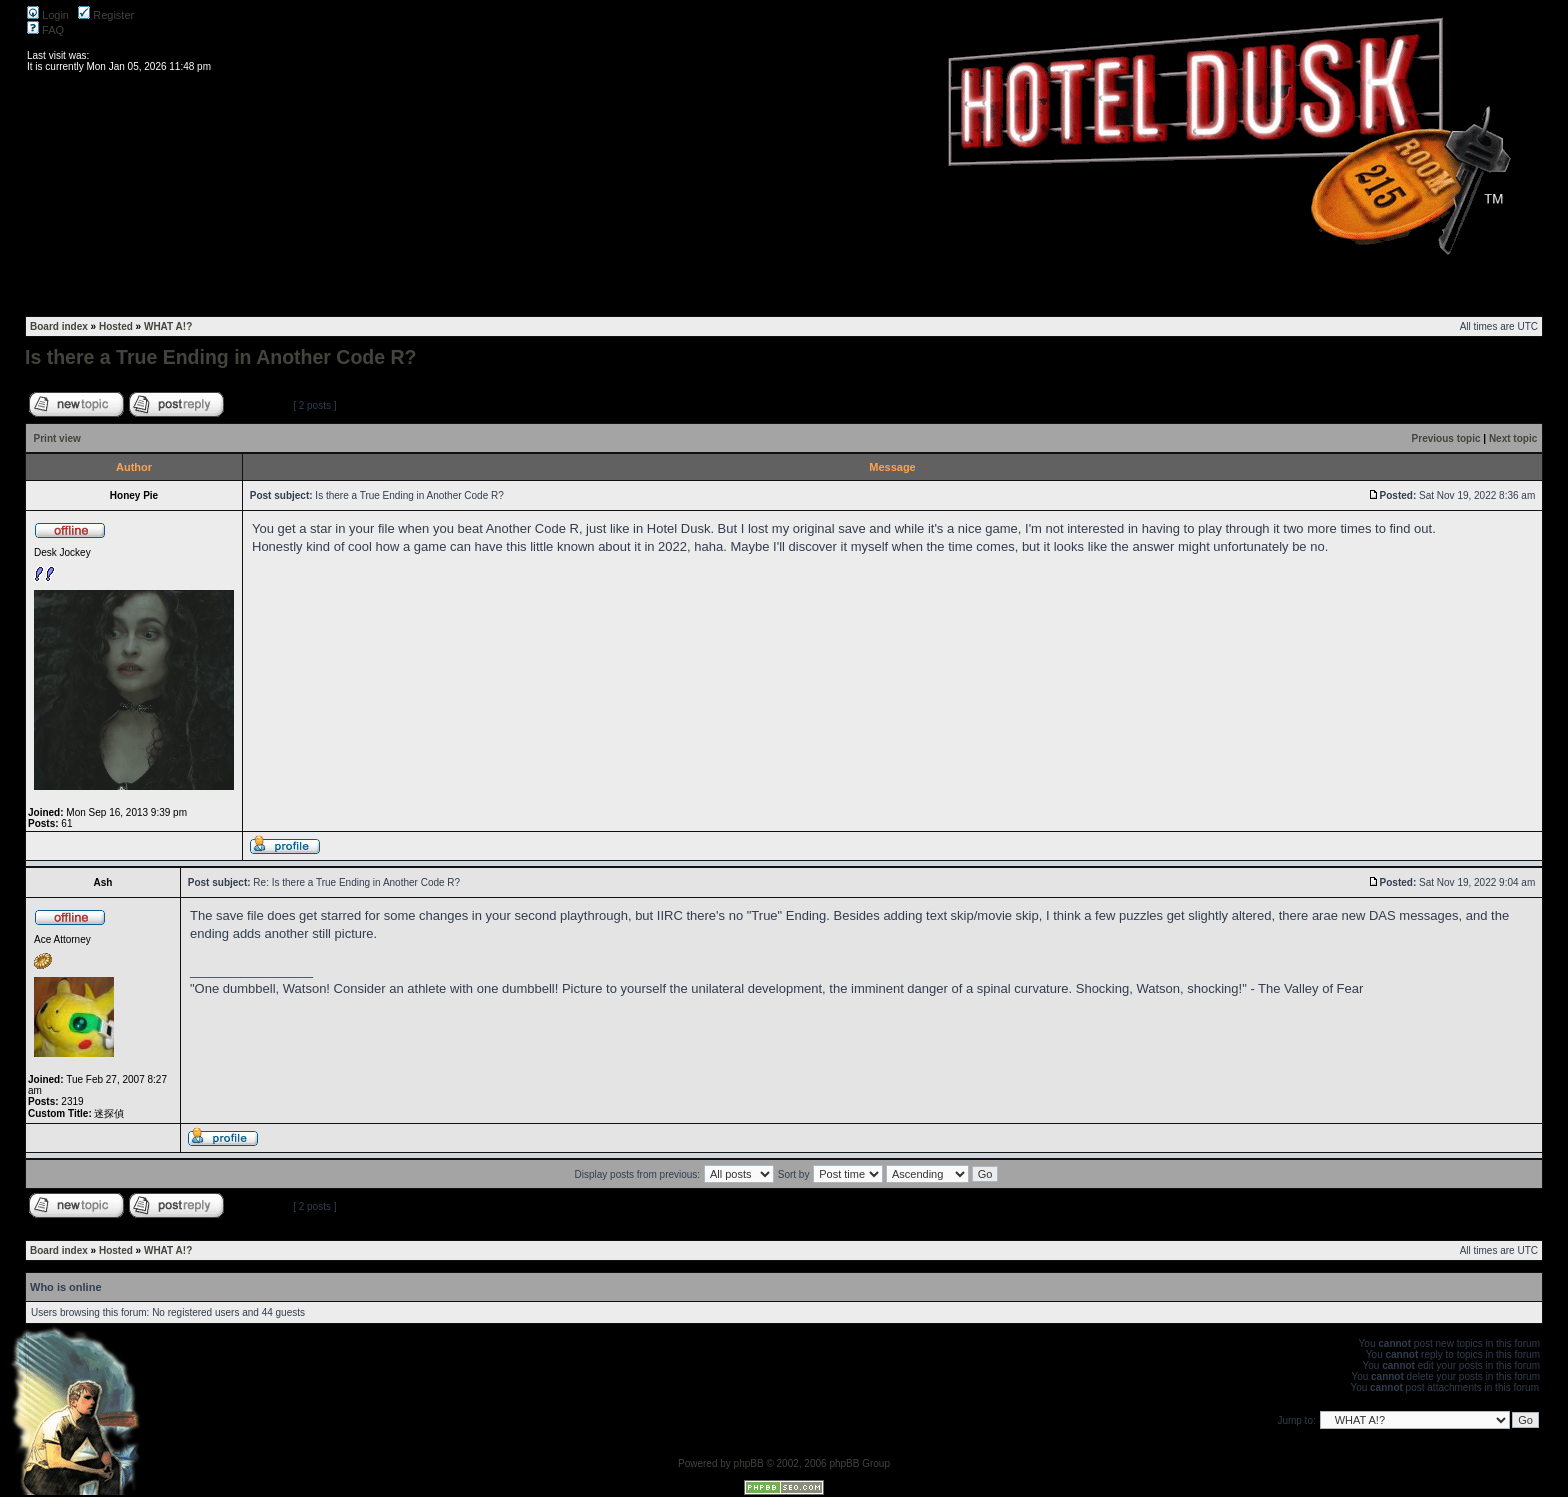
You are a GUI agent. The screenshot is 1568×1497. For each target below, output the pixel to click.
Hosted (116, 326)
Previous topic (1446, 438)
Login (48, 15)
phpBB (749, 1463)
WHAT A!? (168, 326)
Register (106, 15)
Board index (59, 326)
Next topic (1513, 438)
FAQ (45, 30)
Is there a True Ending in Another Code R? (220, 357)
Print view (57, 438)
